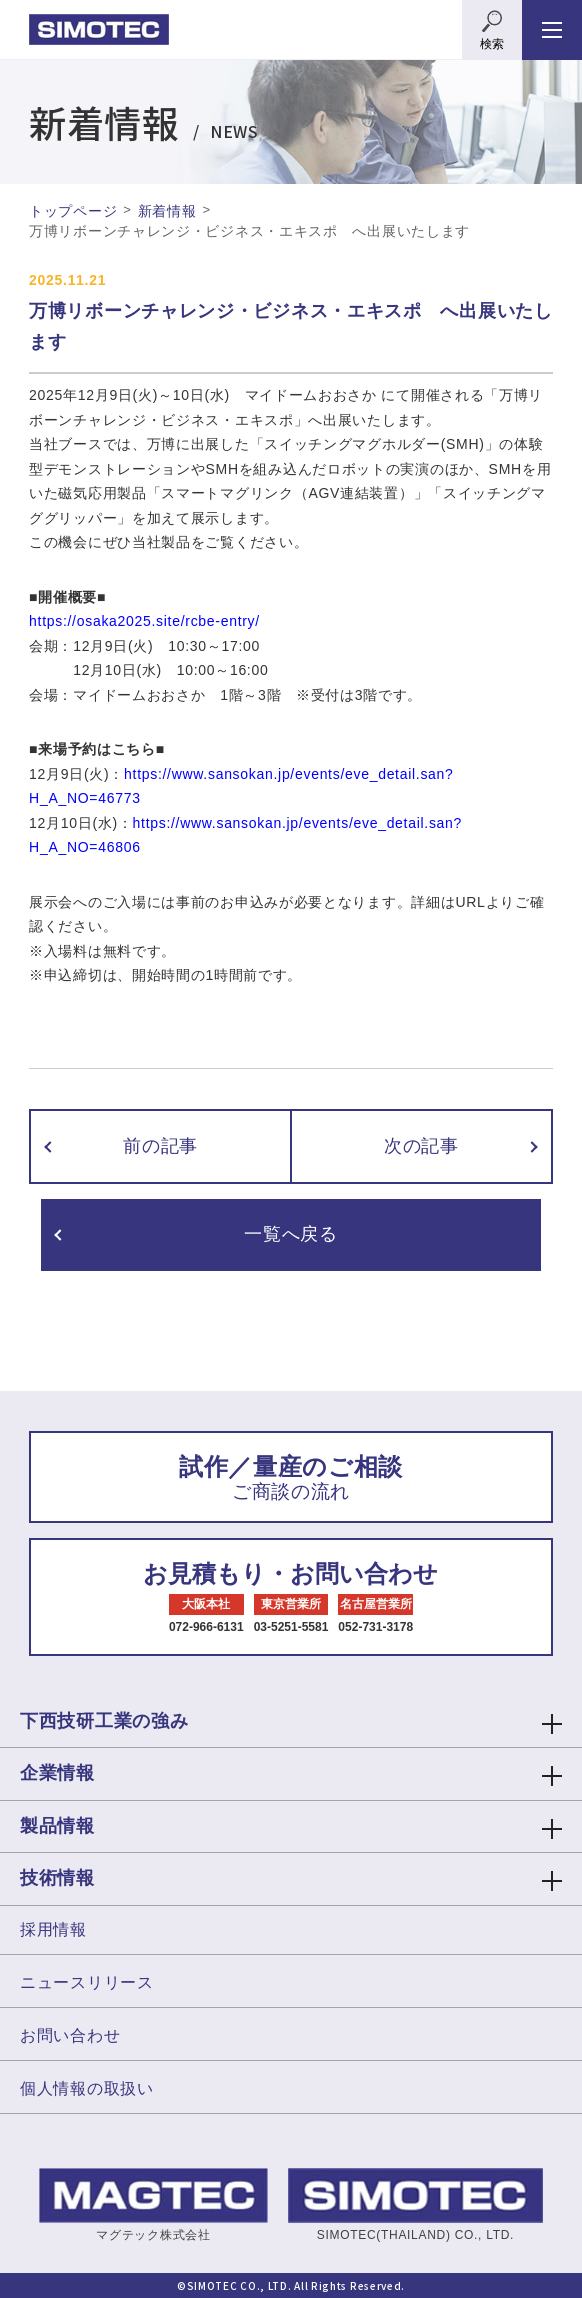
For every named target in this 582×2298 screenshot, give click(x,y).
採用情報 (53, 1929)
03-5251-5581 (291, 1627)
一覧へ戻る (291, 1234)
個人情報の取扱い (87, 2088)
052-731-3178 (375, 1627)
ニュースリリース (87, 1982)
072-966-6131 (206, 1627)
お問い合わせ (70, 2035)
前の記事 (160, 1146)
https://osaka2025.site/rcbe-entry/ (144, 621)
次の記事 (421, 1146)
